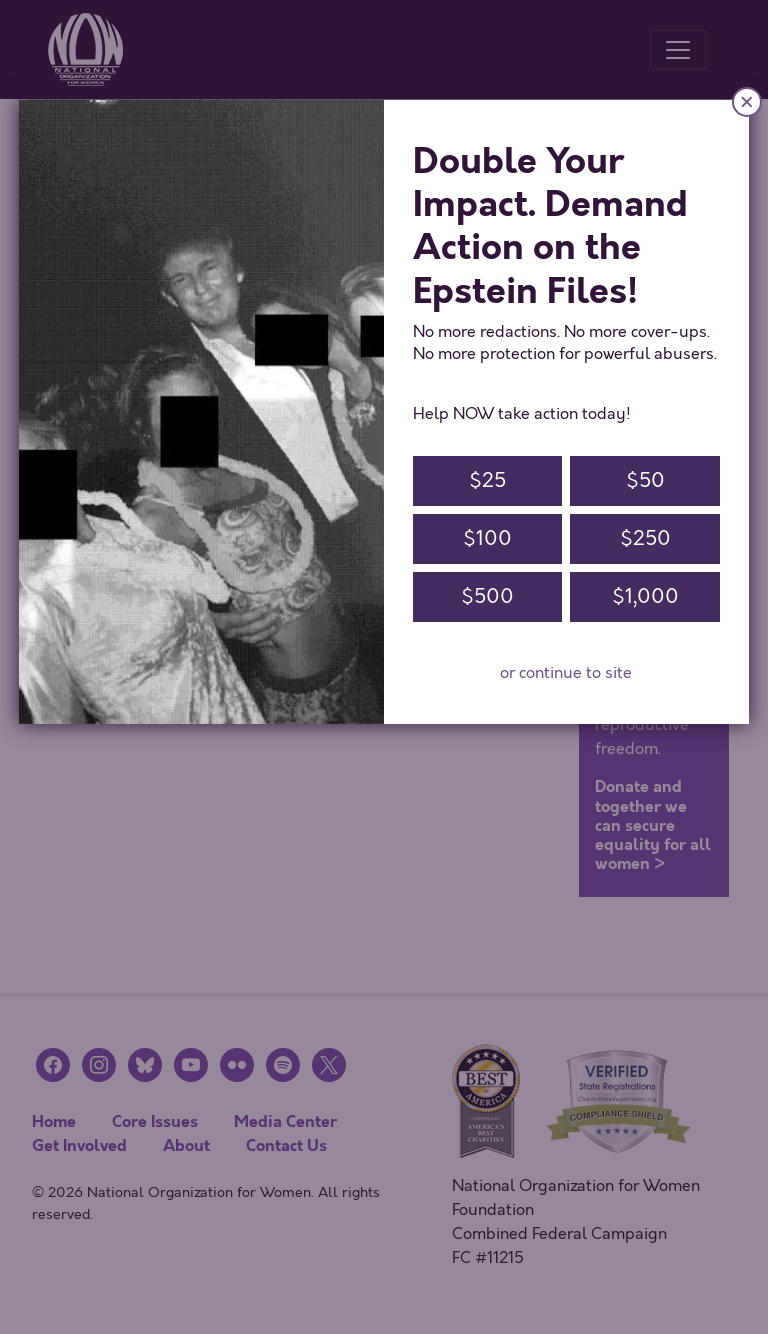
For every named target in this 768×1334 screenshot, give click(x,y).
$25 (487, 480)
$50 (645, 480)
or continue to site (566, 673)
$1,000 (645, 596)
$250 (645, 538)
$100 (487, 538)
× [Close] (747, 101)
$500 (487, 596)
